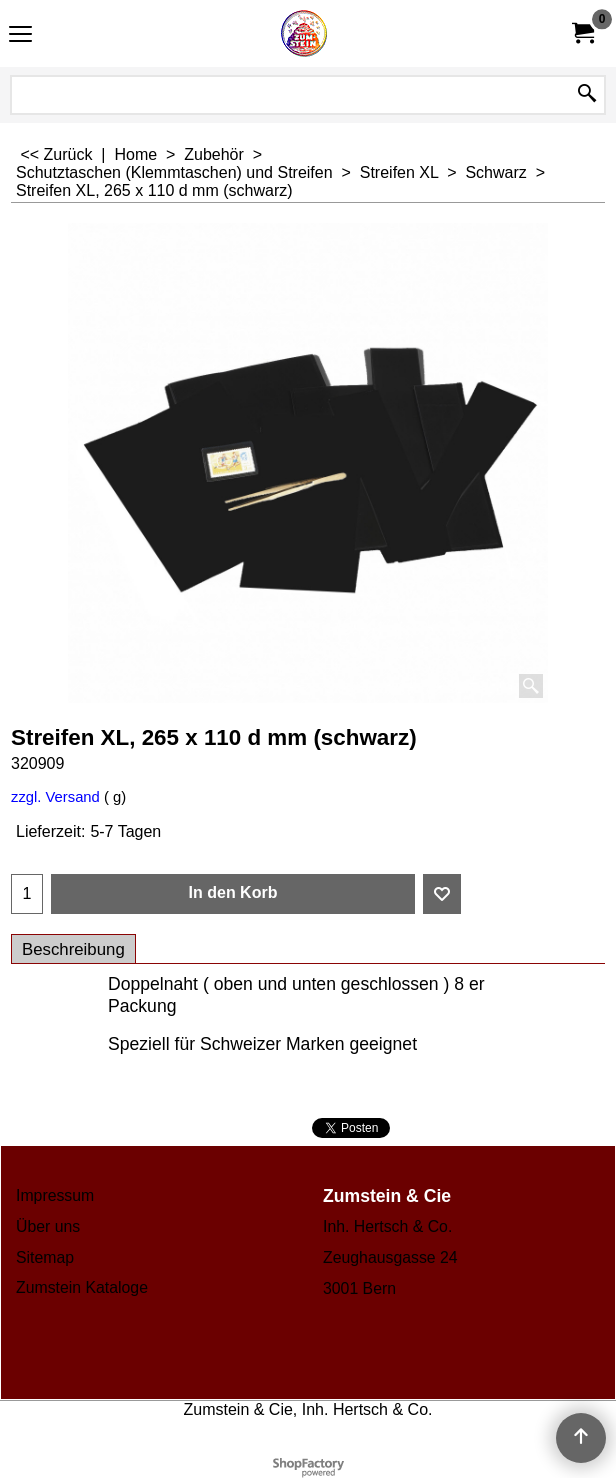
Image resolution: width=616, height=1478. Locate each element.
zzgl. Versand (55, 797)
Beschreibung (73, 949)
